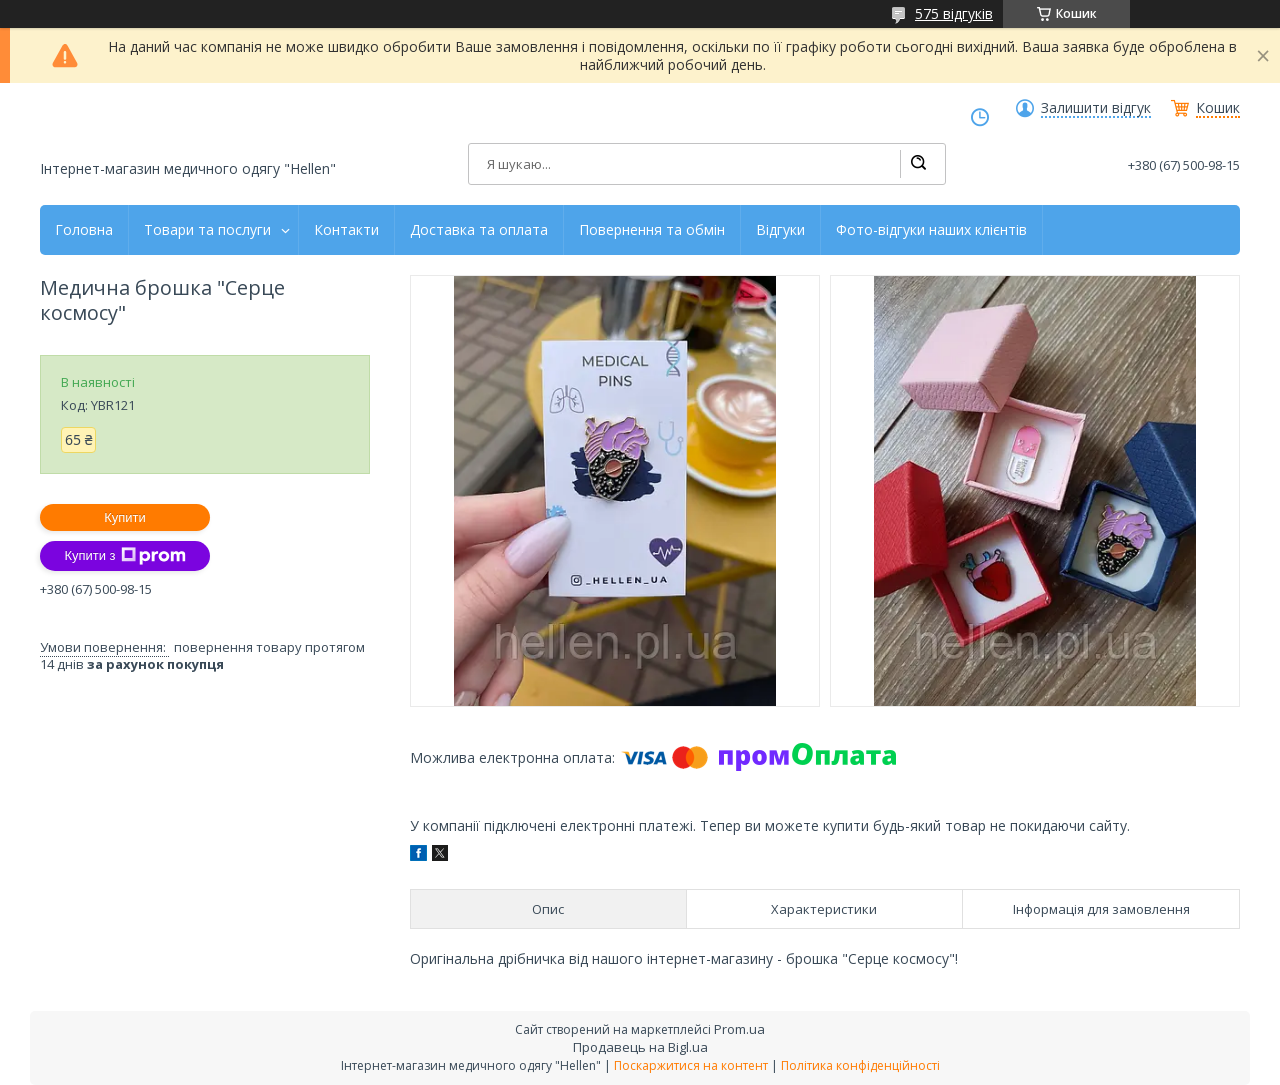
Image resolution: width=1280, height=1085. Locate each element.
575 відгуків (954, 13)
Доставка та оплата (479, 230)
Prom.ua (739, 1029)
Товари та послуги (207, 230)
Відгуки (780, 230)
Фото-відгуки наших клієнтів (931, 230)
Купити (125, 517)
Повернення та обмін (652, 230)
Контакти (346, 230)
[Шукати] (918, 164)
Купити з (124, 556)
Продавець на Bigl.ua (640, 1047)
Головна (84, 230)
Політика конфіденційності (860, 1065)
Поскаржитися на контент (691, 1065)
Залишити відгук (1096, 108)
